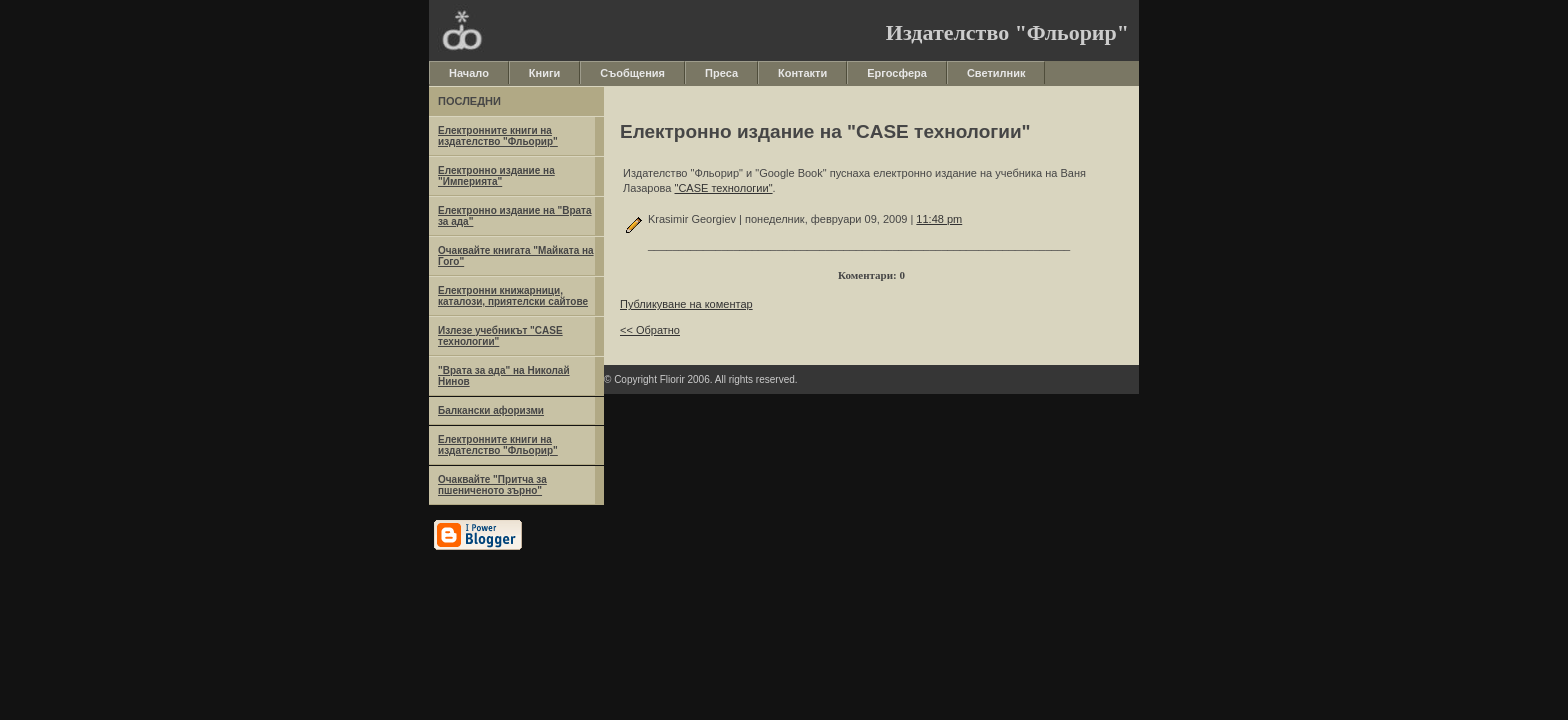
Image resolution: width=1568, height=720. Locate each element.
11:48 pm (939, 219)
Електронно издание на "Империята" (496, 176)
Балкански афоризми (491, 410)
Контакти (802, 73)
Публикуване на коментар (686, 304)
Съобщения (632, 73)
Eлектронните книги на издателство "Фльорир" (498, 136)
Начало (469, 73)
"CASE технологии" (724, 188)
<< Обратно (650, 330)
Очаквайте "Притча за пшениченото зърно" (492, 485)
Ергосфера (897, 73)
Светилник (996, 73)
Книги (544, 73)
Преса (721, 73)
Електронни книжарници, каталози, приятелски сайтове (513, 296)
